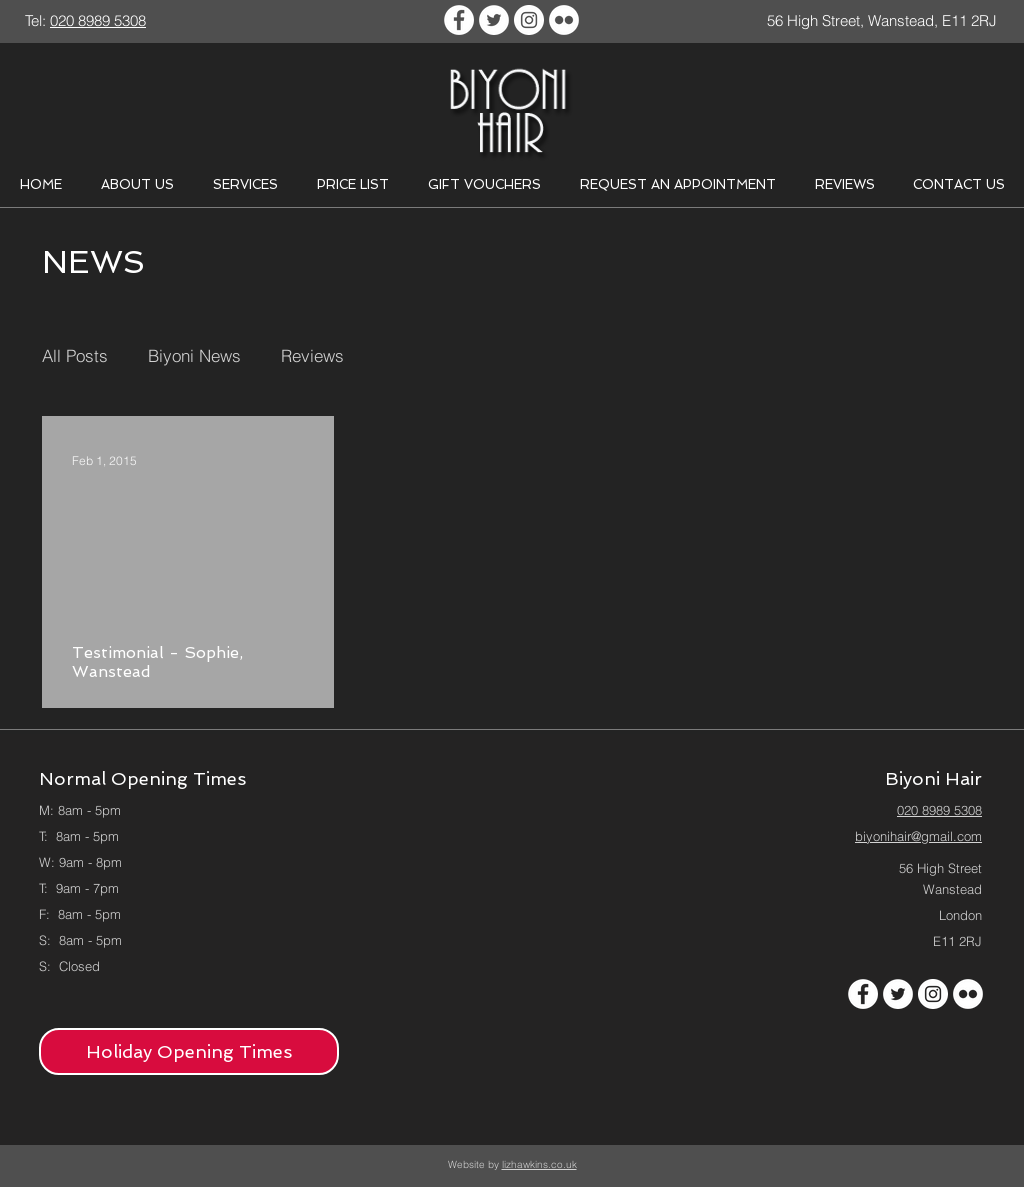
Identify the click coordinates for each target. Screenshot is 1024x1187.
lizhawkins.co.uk (539, 1164)
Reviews (312, 355)
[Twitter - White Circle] (494, 20)
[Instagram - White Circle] (529, 20)
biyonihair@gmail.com (918, 836)
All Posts (75, 355)
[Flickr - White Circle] (564, 20)
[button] (137, 185)
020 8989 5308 (939, 810)
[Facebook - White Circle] (459, 20)
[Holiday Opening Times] (189, 1051)
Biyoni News (194, 355)
